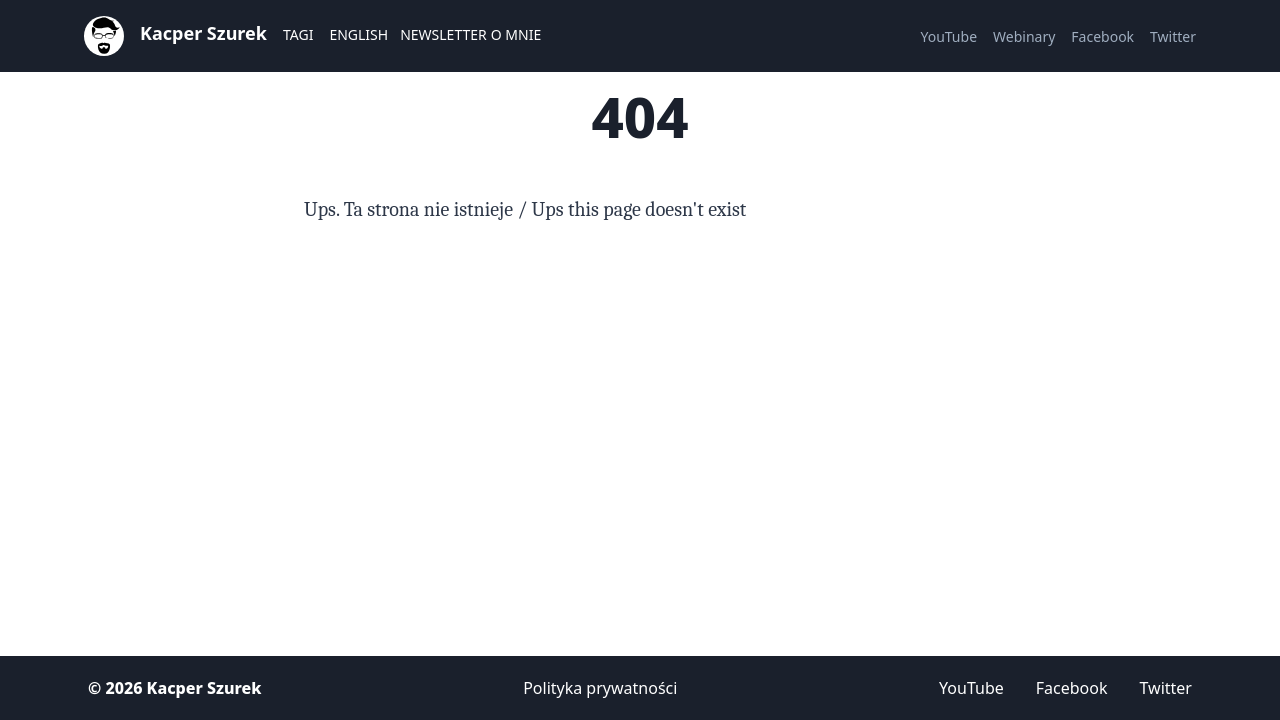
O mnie (516, 34)
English (358, 34)
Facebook (1102, 36)
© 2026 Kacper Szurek (174, 688)
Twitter (1173, 36)
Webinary (1024, 36)
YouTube (948, 36)
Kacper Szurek (203, 33)
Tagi (298, 34)
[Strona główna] (104, 34)
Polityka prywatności (600, 688)
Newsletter (443, 34)
